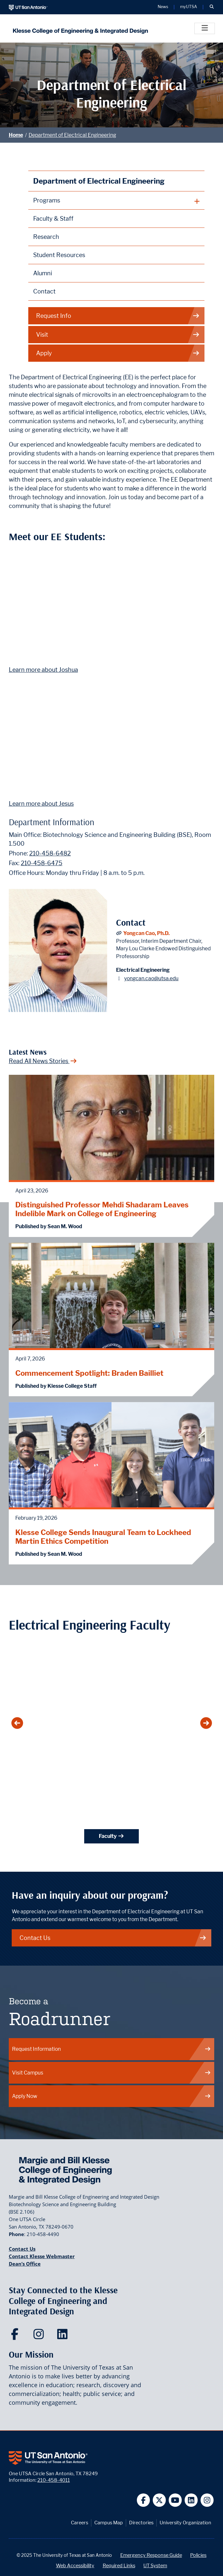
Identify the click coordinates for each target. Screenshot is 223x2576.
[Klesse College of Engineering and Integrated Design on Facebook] (16, 2336)
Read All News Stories (43, 1061)
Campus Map (108, 2522)
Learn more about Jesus (41, 803)
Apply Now (111, 2096)
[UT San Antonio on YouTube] (175, 2500)
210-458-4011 (53, 2480)
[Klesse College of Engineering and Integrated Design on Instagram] (40, 2336)
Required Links (119, 2565)
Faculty (111, 1836)
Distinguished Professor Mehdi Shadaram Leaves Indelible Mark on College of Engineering (102, 1209)
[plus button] (116, 200)
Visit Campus (111, 2073)
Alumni (42, 273)
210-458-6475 (41, 863)
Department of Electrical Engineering (72, 135)
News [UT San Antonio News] (163, 7)
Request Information (111, 2049)
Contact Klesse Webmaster (42, 2256)
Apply (118, 353)
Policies (198, 2555)
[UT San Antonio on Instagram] (207, 2500)
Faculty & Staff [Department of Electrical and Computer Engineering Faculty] (53, 218)
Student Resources (59, 255)
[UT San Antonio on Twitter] (159, 2500)
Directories (141, 2522)
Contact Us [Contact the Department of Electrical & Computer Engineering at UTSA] (113, 1937)
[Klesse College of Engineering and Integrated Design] (79, 28)
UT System (155, 2565)
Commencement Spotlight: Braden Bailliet (89, 1373)
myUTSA (188, 7)
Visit (118, 334)
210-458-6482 (50, 853)
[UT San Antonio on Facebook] (143, 2500)
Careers (79, 2522)
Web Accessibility (75, 2565)
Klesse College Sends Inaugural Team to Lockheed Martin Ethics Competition (103, 1536)
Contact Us (22, 2248)
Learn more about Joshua (43, 669)
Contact (44, 291)
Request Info (118, 315)
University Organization (185, 2522)
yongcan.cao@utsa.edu (151, 978)
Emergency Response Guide (151, 2555)
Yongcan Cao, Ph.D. (146, 933)
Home (16, 135)
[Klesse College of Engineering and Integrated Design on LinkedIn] (64, 2336)
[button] (211, 7)
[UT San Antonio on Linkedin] (191, 2500)
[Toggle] (204, 28)
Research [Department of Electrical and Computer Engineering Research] (46, 236)
